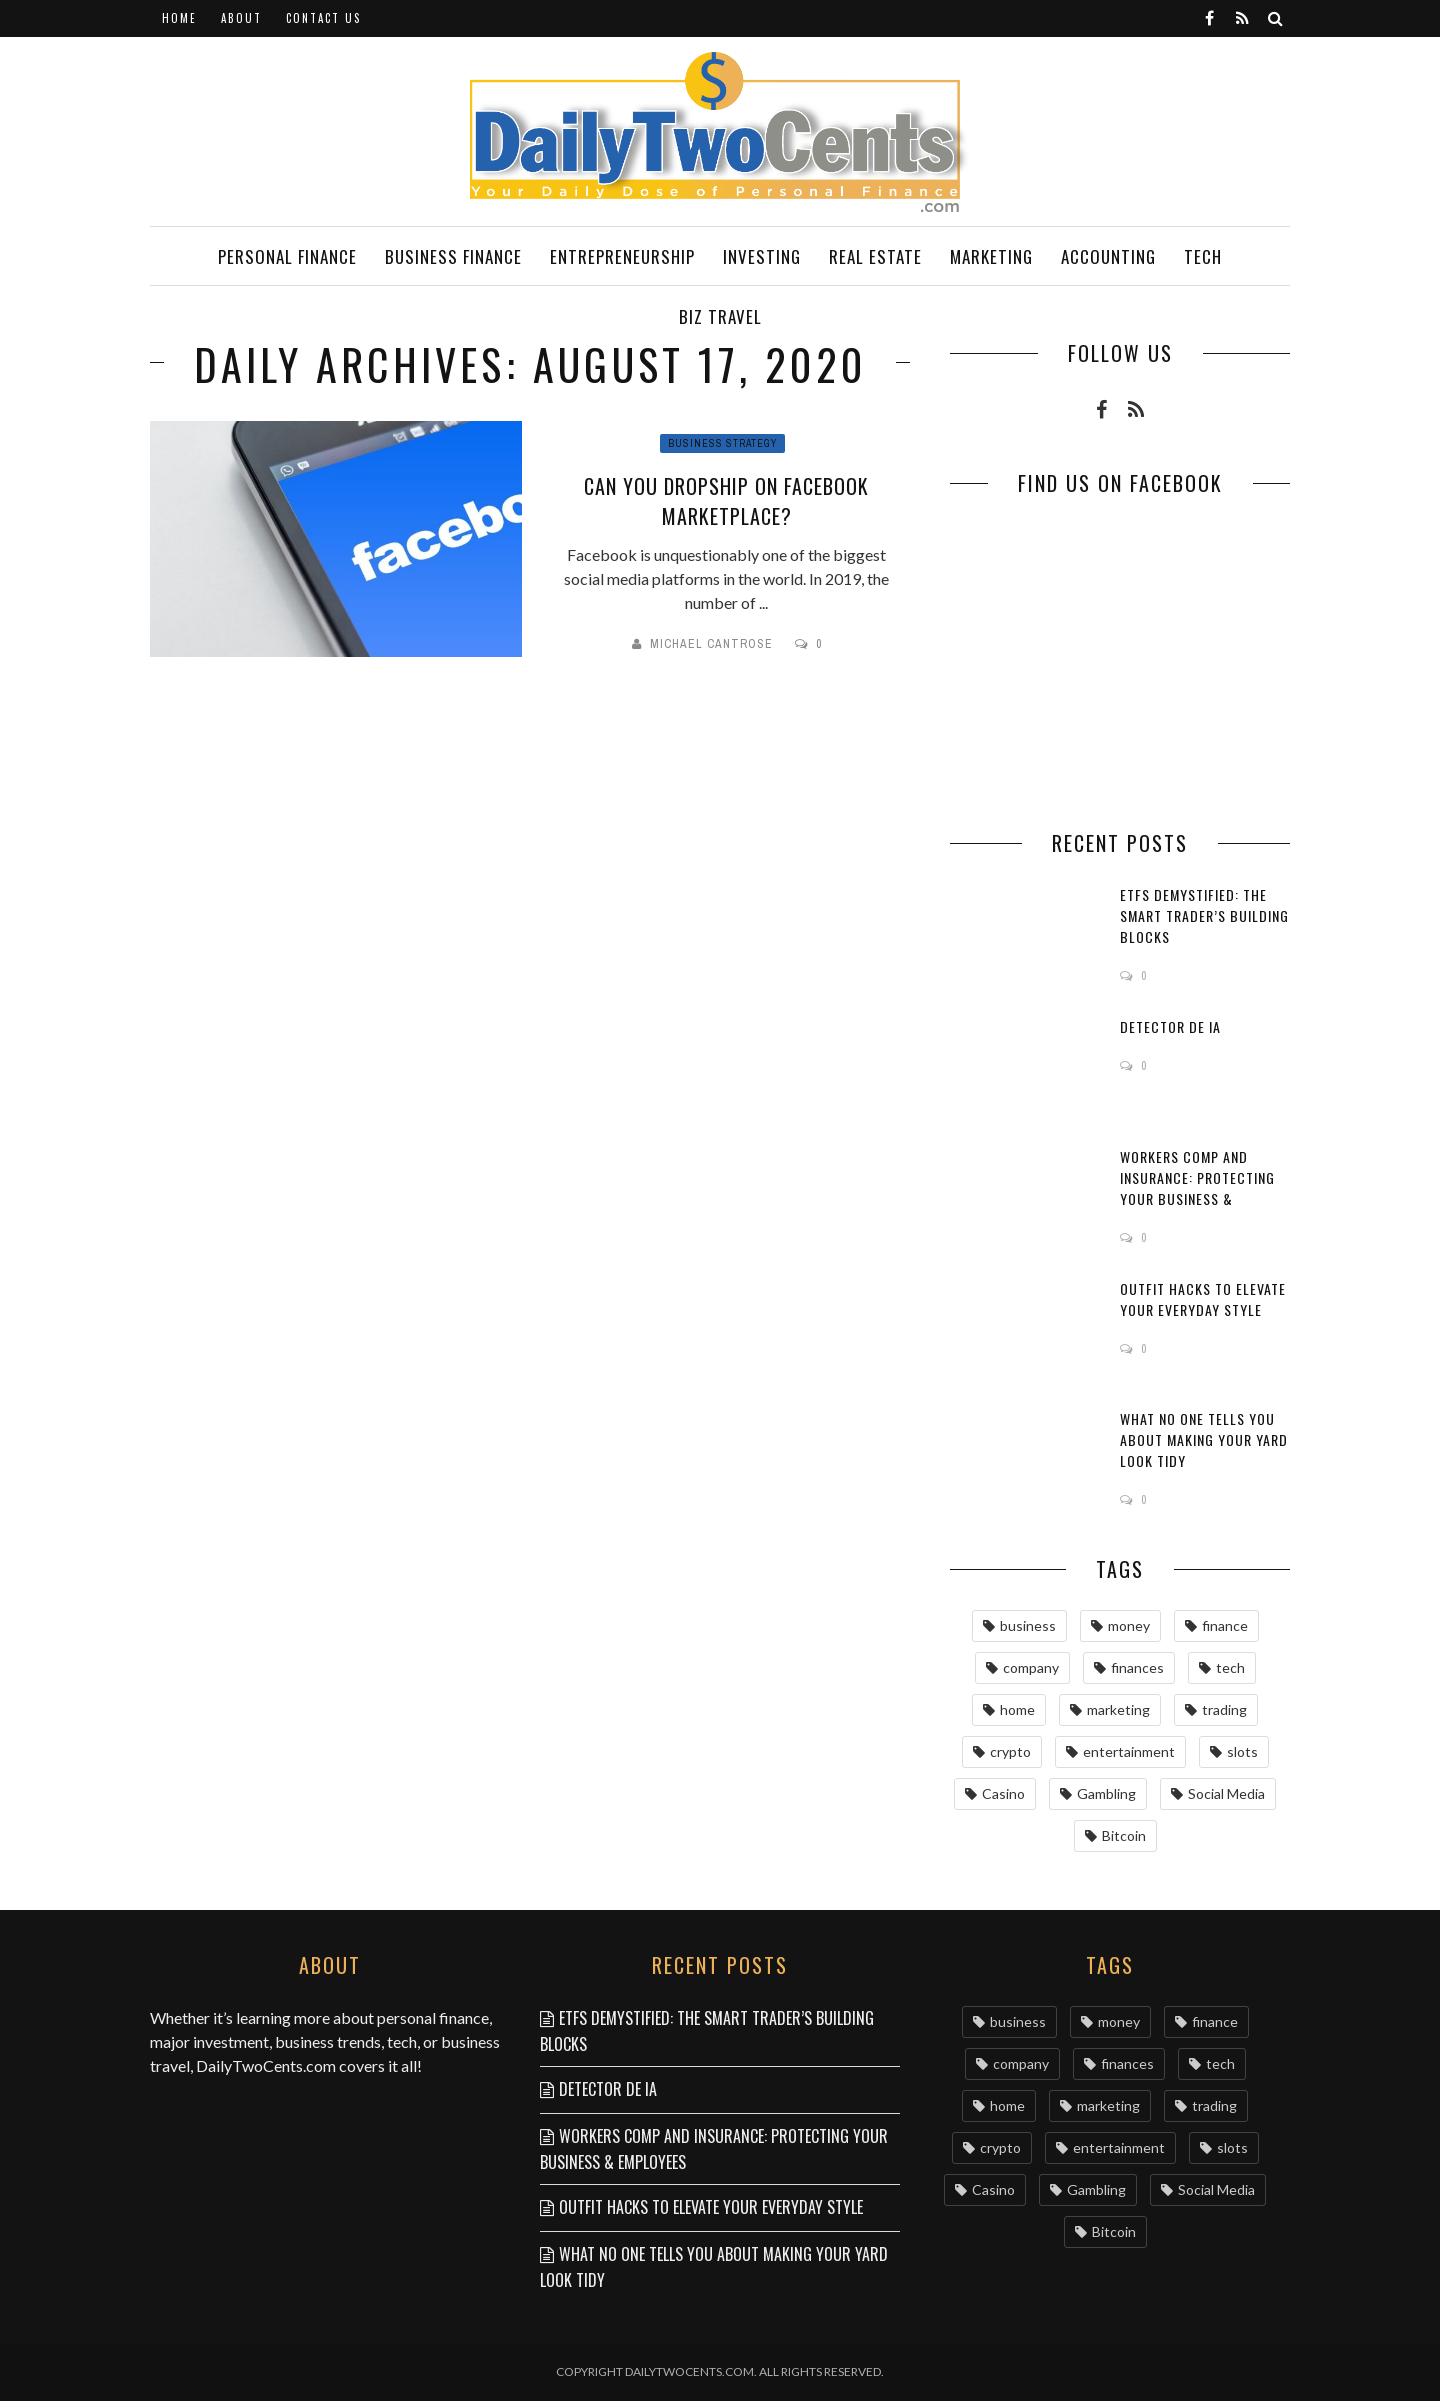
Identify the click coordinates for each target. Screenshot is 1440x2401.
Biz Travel (720, 316)
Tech (1203, 256)
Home (179, 18)
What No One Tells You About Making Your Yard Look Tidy (1204, 1439)
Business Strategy (722, 443)
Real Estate (875, 256)
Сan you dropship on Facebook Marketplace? (726, 501)
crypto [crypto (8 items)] (1010, 1751)
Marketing (991, 256)
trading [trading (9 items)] (1224, 1709)
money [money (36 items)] (1129, 1625)
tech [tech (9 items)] (1230, 1667)
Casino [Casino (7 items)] (1003, 1793)
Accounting (1108, 256)
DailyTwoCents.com (266, 2065)
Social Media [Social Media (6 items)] (1226, 1793)
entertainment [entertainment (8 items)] (1129, 1751)
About (241, 18)
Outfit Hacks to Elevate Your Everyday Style (1203, 1299)
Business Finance (453, 256)
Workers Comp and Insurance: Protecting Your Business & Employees (1197, 1188)
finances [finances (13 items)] (1137, 1667)
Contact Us (323, 18)
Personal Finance (287, 256)
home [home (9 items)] (1017, 1709)
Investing (762, 256)
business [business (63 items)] (1028, 1625)
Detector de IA (1170, 1026)
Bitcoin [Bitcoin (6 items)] (1124, 1835)
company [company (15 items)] (1031, 1667)
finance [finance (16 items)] (1225, 1625)
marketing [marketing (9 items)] (1118, 1709)
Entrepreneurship (622, 256)
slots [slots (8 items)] (1242, 1751)
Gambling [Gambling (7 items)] (1106, 1793)
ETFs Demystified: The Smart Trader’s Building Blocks (1204, 915)
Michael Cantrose (711, 644)
